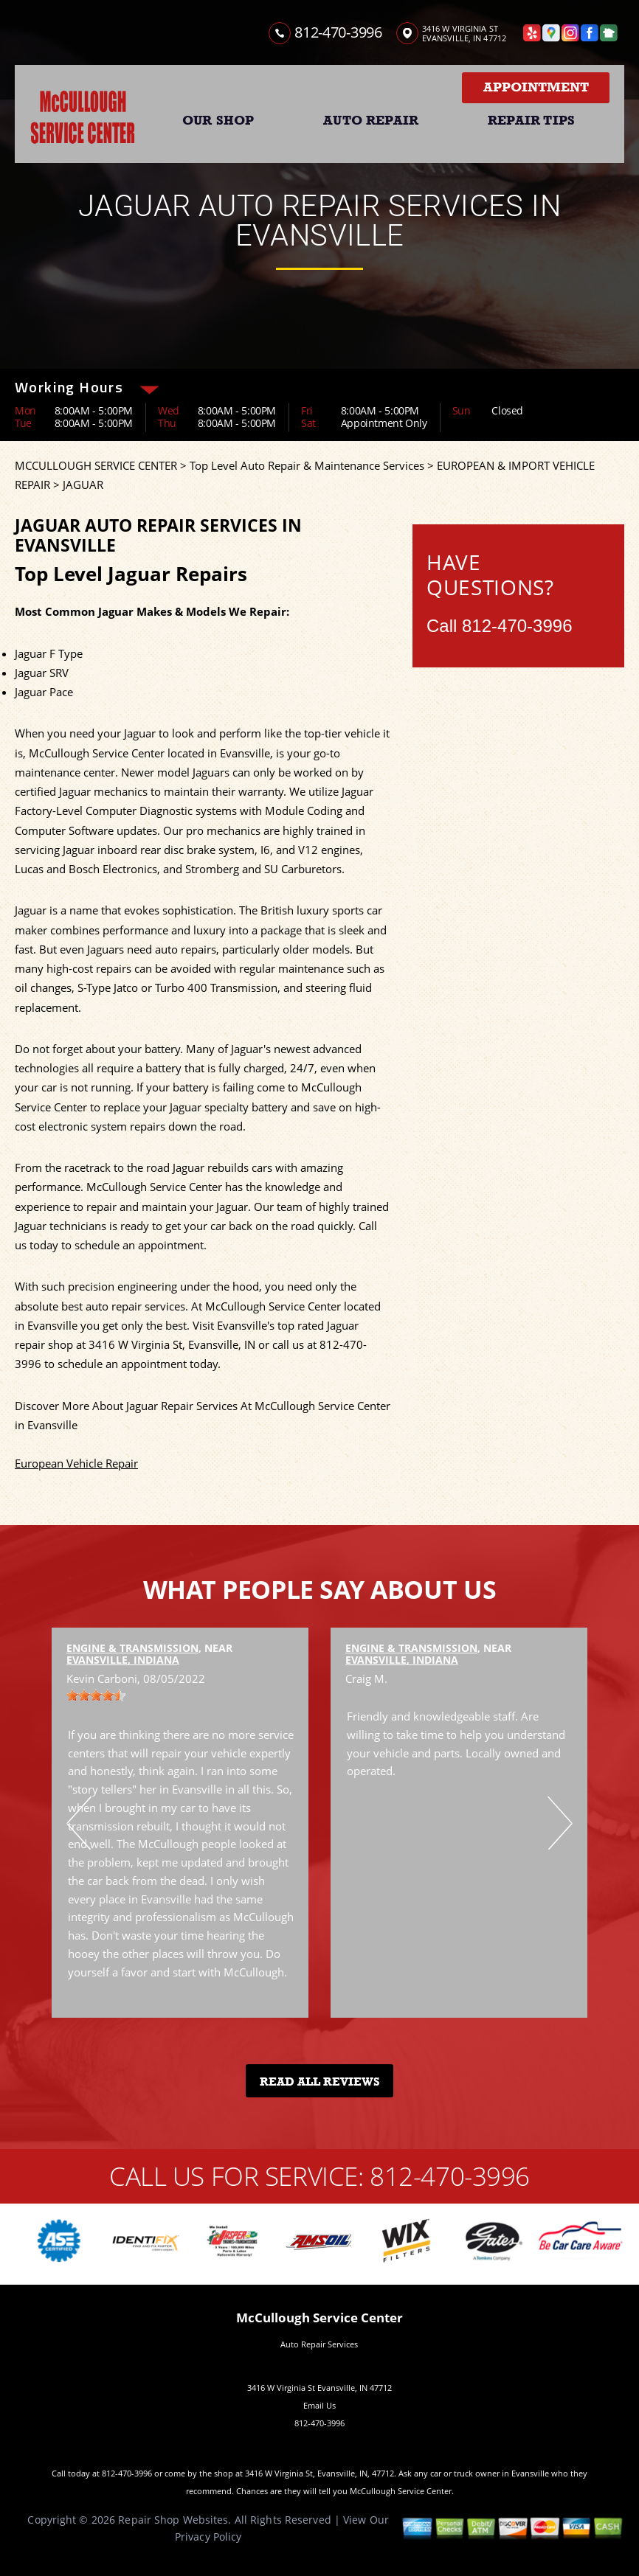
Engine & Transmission (132, 1648)
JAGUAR (83, 484)
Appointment (536, 87)
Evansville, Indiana (122, 1660)
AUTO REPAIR (370, 120)
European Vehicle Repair (76, 1463)
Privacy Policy (208, 2537)
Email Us (319, 2405)
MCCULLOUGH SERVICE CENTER (96, 465)
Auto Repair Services (319, 2344)
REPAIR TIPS (531, 120)
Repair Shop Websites (173, 2520)
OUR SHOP (218, 120)
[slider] (95, 1695)
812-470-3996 (337, 32)
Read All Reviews (320, 2082)
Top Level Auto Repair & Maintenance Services (307, 465)
